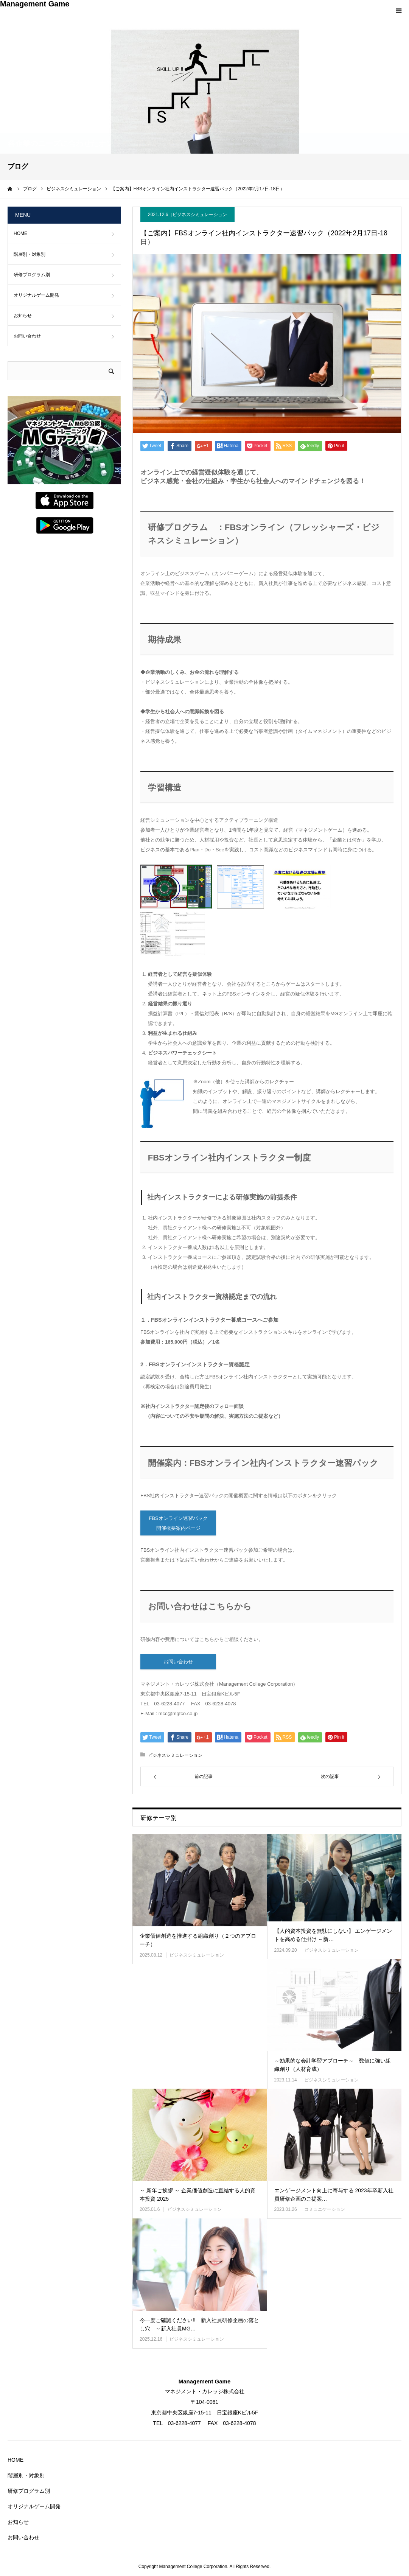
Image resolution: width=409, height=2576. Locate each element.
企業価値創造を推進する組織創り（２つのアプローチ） (198, 1940)
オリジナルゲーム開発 (36, 295)
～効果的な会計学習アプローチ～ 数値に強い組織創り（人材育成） (332, 2065)
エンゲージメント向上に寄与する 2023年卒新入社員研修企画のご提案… (333, 2194)
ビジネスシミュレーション (200, 214)
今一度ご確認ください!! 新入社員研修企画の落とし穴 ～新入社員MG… (199, 2324)
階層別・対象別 (29, 254)
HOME (20, 233)
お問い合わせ (178, 1661)
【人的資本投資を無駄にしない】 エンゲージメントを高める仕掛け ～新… (333, 1935)
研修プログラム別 (32, 274)
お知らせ (23, 315)
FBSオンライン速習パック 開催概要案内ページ (178, 1523)
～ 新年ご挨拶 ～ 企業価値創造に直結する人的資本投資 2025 (197, 2194)
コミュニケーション (324, 2209)
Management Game (34, 4)
